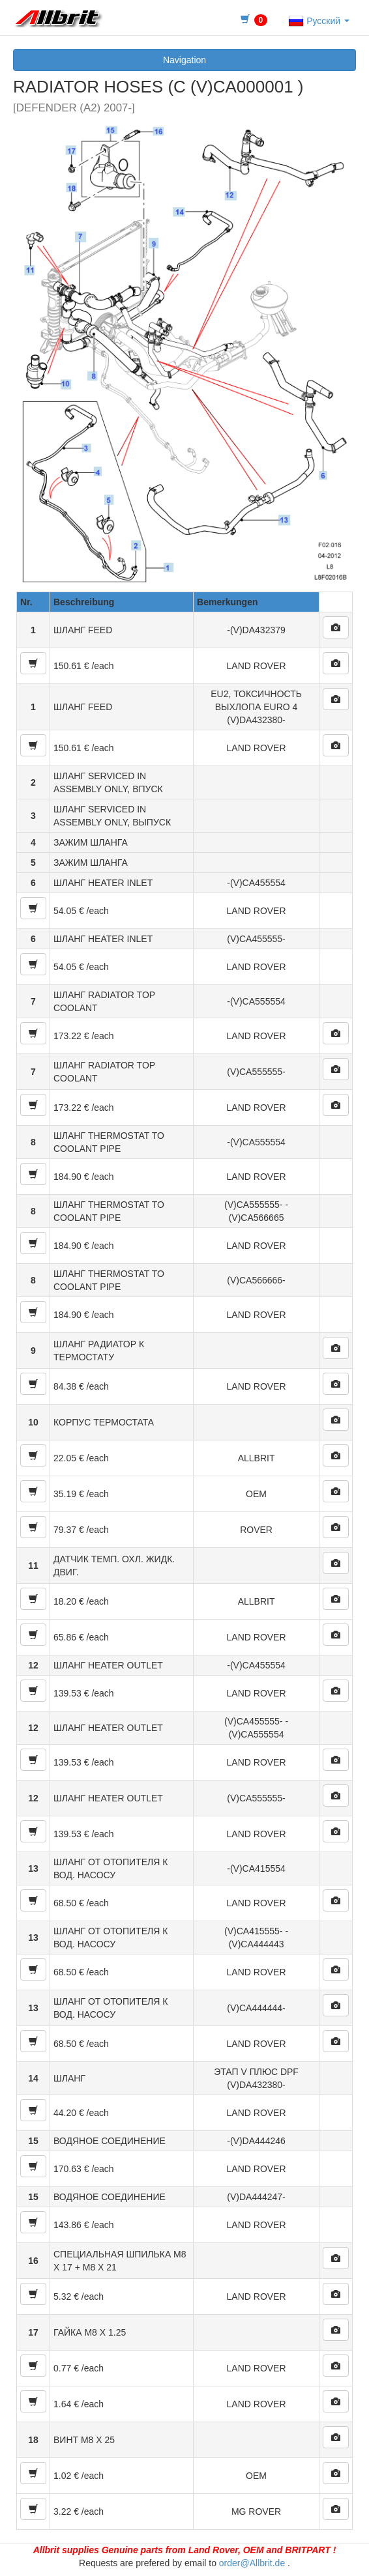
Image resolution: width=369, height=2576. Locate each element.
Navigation (184, 60)
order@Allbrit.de (252, 2563)
